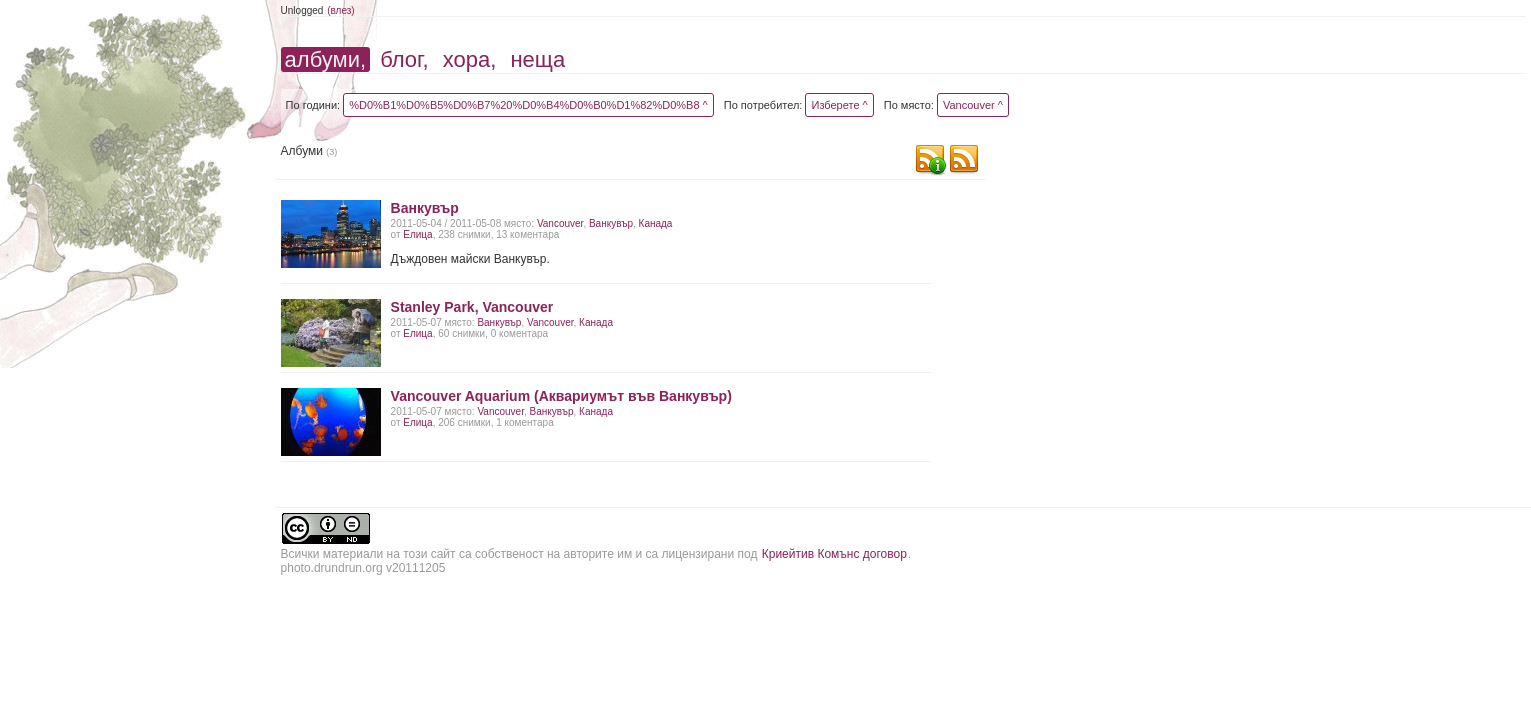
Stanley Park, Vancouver (472, 307)
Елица (417, 234)
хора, (470, 59)
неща (537, 59)
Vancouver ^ (973, 105)
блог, (404, 59)
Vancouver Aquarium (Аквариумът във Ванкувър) (561, 396)
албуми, (325, 59)
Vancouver (560, 223)
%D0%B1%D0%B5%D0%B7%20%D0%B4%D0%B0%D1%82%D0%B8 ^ (528, 105)
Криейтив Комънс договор (834, 554)
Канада (656, 223)
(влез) (341, 10)
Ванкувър (425, 208)
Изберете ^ (839, 105)
